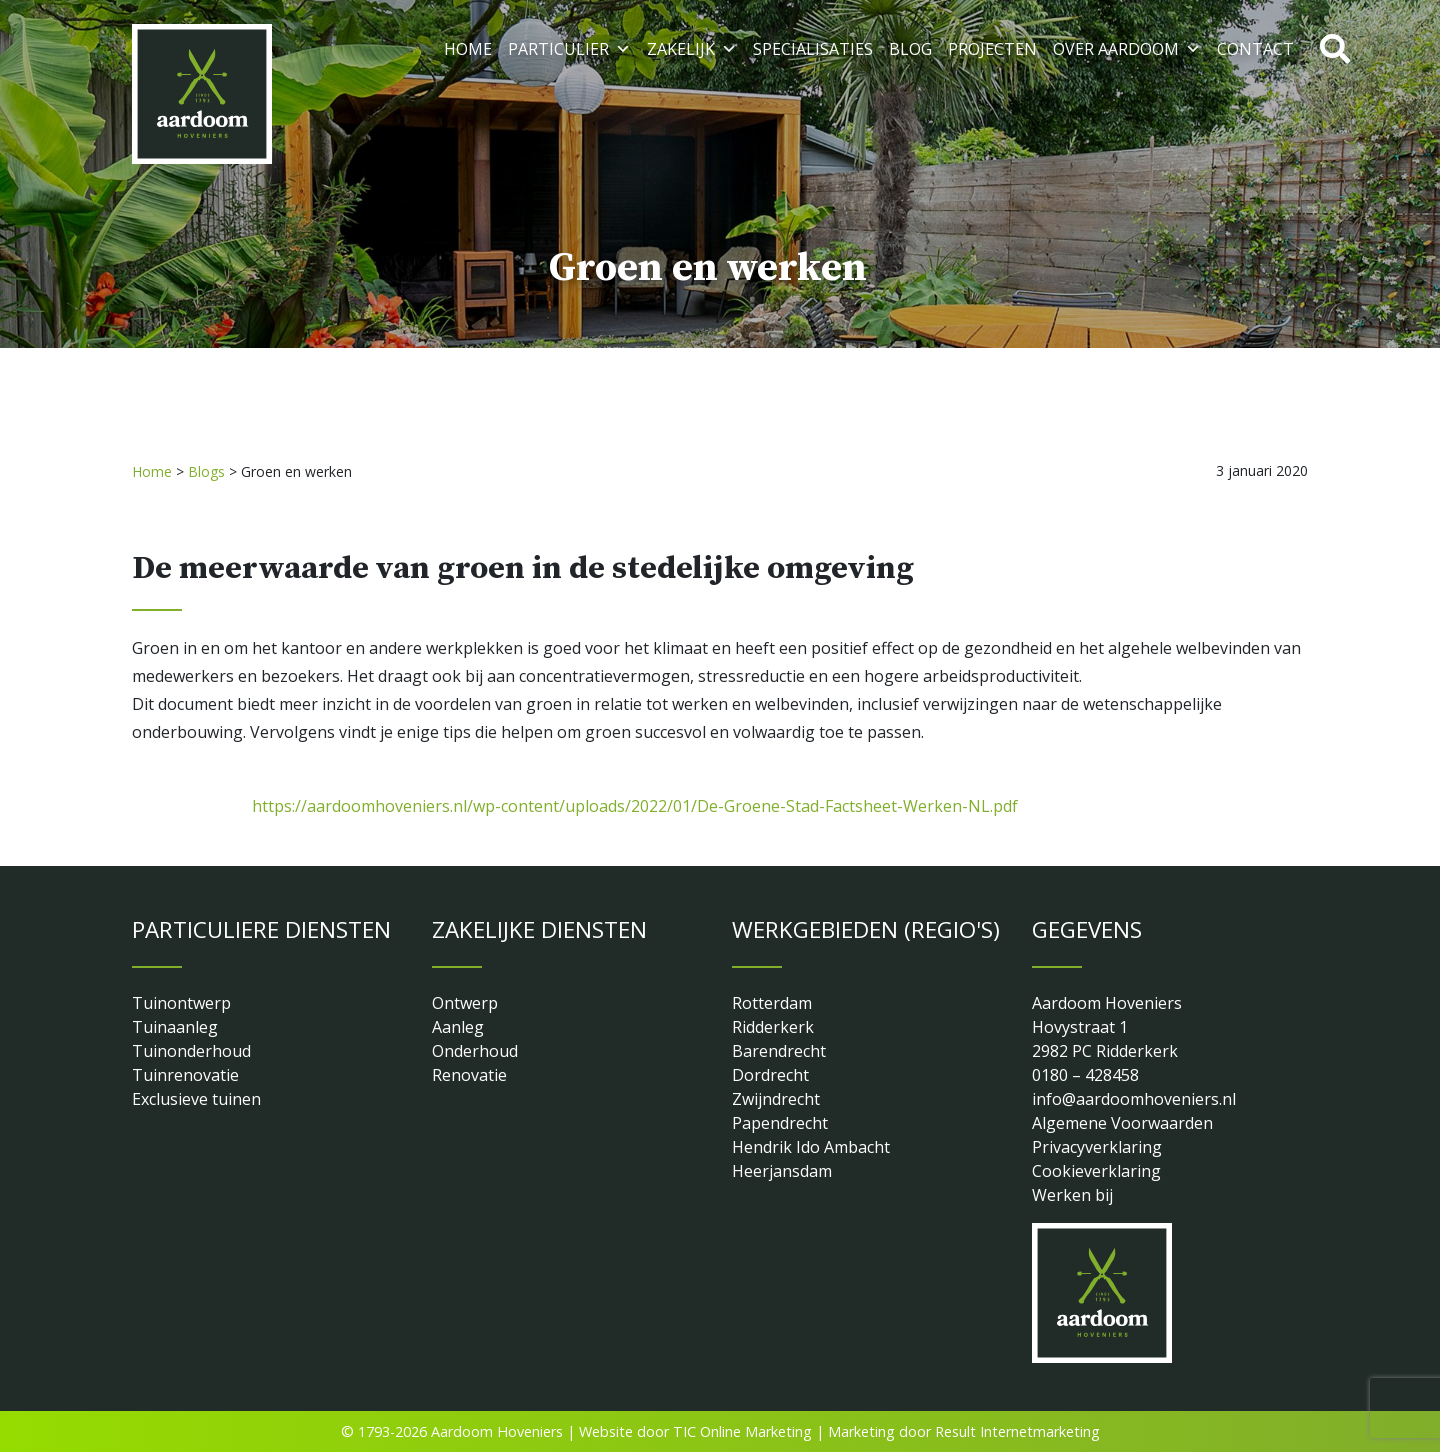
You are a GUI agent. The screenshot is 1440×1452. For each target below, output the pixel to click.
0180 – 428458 (1085, 1075)
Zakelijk (692, 49)
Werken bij (1072, 1195)
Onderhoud (475, 1051)
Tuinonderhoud (191, 1051)
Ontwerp (465, 1003)
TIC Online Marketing (742, 1431)
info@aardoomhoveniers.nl (1134, 1099)
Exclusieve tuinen (196, 1099)
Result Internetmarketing (1017, 1431)
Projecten (992, 49)
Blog (910, 49)
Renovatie (469, 1075)
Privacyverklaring (1097, 1147)
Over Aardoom (1127, 49)
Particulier (569, 49)
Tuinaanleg (175, 1027)
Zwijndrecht (776, 1099)
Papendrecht (780, 1123)
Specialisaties (813, 49)
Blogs (206, 471)
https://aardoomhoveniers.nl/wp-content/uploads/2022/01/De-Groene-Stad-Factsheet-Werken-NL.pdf (635, 806)
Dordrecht (770, 1075)
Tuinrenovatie (185, 1075)
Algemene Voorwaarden (1122, 1123)
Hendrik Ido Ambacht (811, 1147)
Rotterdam (772, 1003)
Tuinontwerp (181, 1003)
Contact (1255, 49)
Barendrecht (779, 1051)
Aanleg (458, 1027)
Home (468, 49)
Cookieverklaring (1096, 1171)
